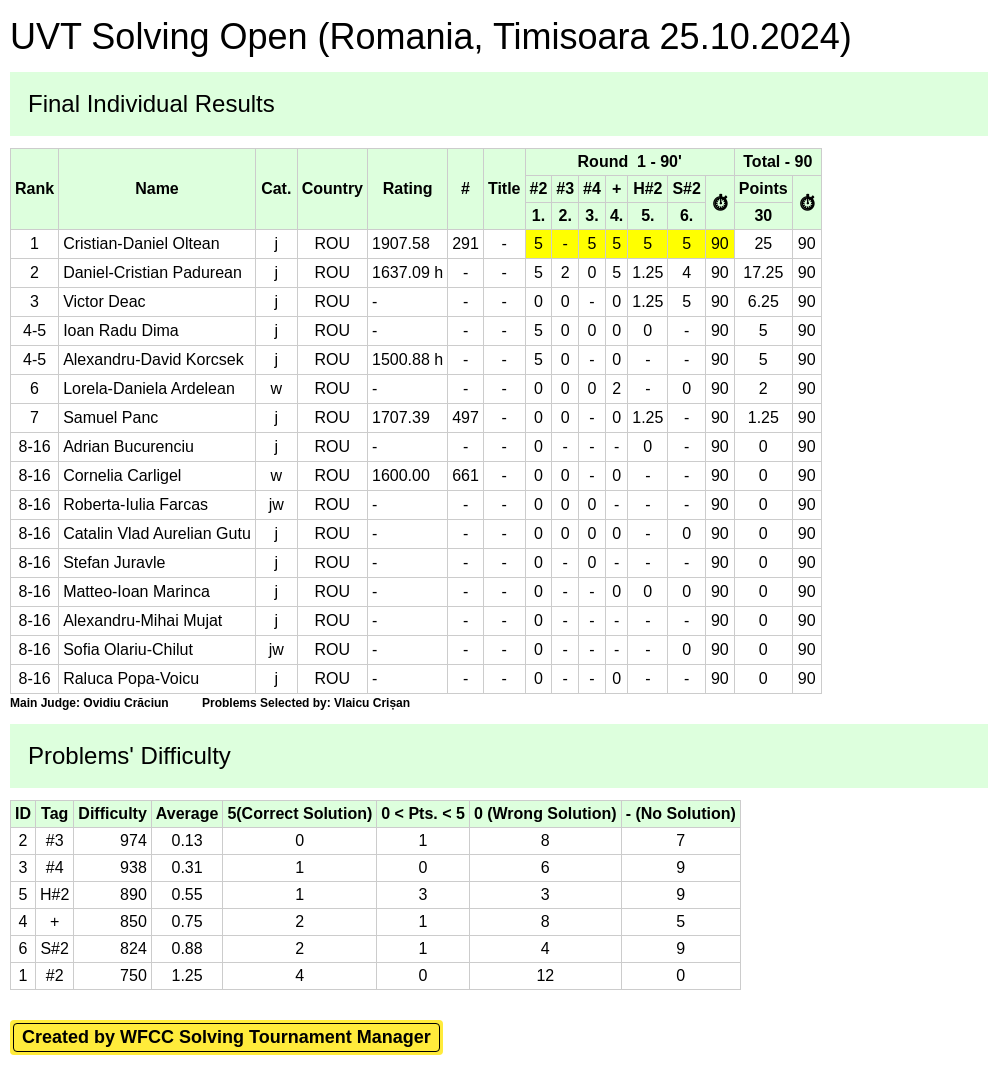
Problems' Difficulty (129, 755)
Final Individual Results (151, 103)
